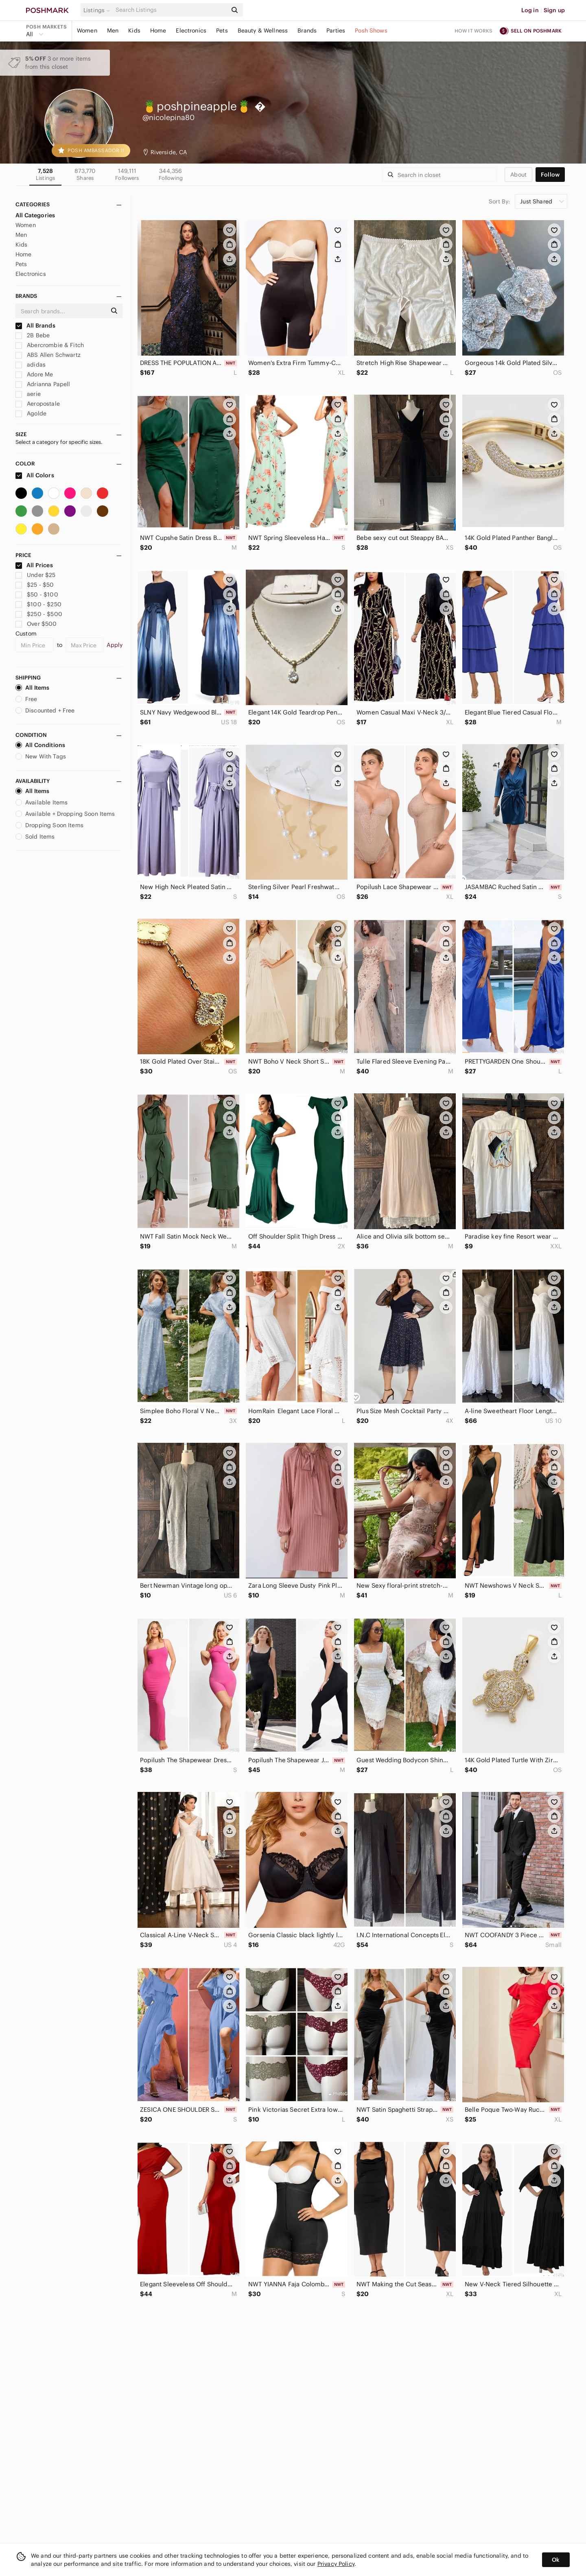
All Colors (34, 475)
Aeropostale (37, 403)
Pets (222, 30)
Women (87, 30)
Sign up (554, 10)
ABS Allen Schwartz (48, 354)
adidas (30, 364)
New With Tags (40, 756)
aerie (28, 394)
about (518, 174)
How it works (474, 31)
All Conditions (40, 745)
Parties (335, 30)
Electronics (191, 30)
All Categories (35, 215)
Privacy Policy (335, 2563)
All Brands (35, 325)
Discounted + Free (45, 710)
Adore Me (34, 374)
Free (26, 699)
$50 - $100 (36, 594)
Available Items (41, 802)
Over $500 (36, 623)
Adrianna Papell (42, 384)
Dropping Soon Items (49, 825)
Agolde (30, 413)
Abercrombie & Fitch (49, 345)
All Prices (34, 565)
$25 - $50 (34, 584)
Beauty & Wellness (263, 30)
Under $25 (35, 575)
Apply (114, 645)
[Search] (170, 10)
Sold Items (35, 836)
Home (158, 30)
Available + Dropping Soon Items (65, 813)
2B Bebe (32, 335)
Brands (307, 30)
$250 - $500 (38, 614)
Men (112, 30)
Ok (556, 2559)
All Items (32, 687)
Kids (134, 30)
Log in (530, 10)
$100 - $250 (38, 604)
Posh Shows (371, 30)
